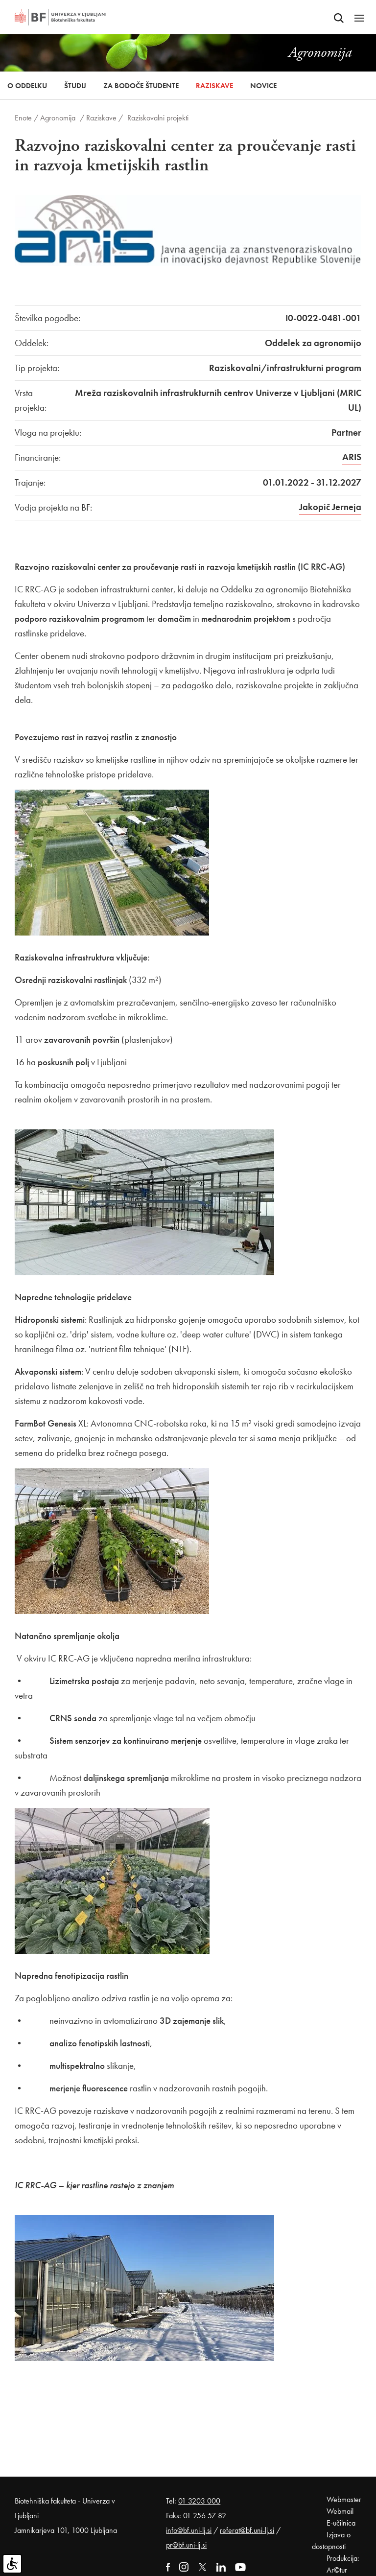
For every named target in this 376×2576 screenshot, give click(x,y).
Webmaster (344, 2499)
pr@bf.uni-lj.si (186, 2545)
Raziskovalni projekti (157, 118)
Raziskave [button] (214, 86)
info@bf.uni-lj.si (189, 2530)
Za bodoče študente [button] (141, 86)
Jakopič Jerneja (330, 507)
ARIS (351, 457)
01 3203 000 (199, 2501)
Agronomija (57, 118)
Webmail (340, 2511)
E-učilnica (341, 2523)
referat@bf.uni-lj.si (247, 2530)
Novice (263, 86)
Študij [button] (75, 86)
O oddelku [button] (27, 86)
